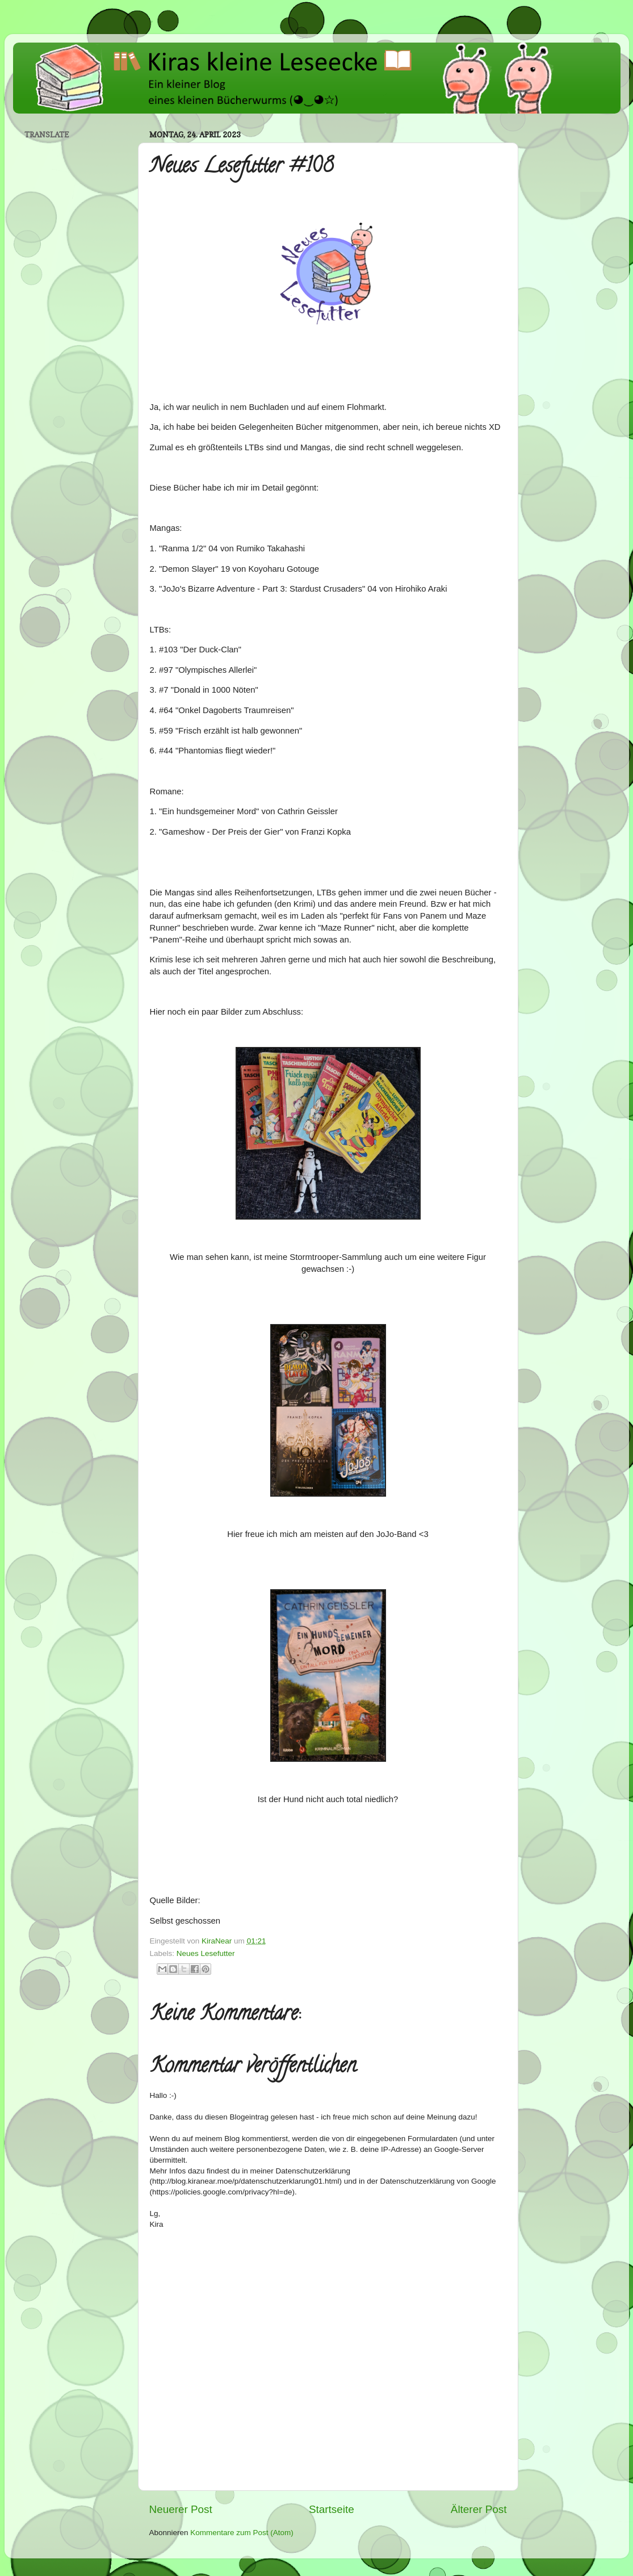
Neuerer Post (180, 2509)
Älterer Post (479, 2509)
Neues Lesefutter (206, 1953)
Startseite (331, 2509)
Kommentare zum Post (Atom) (242, 2532)
